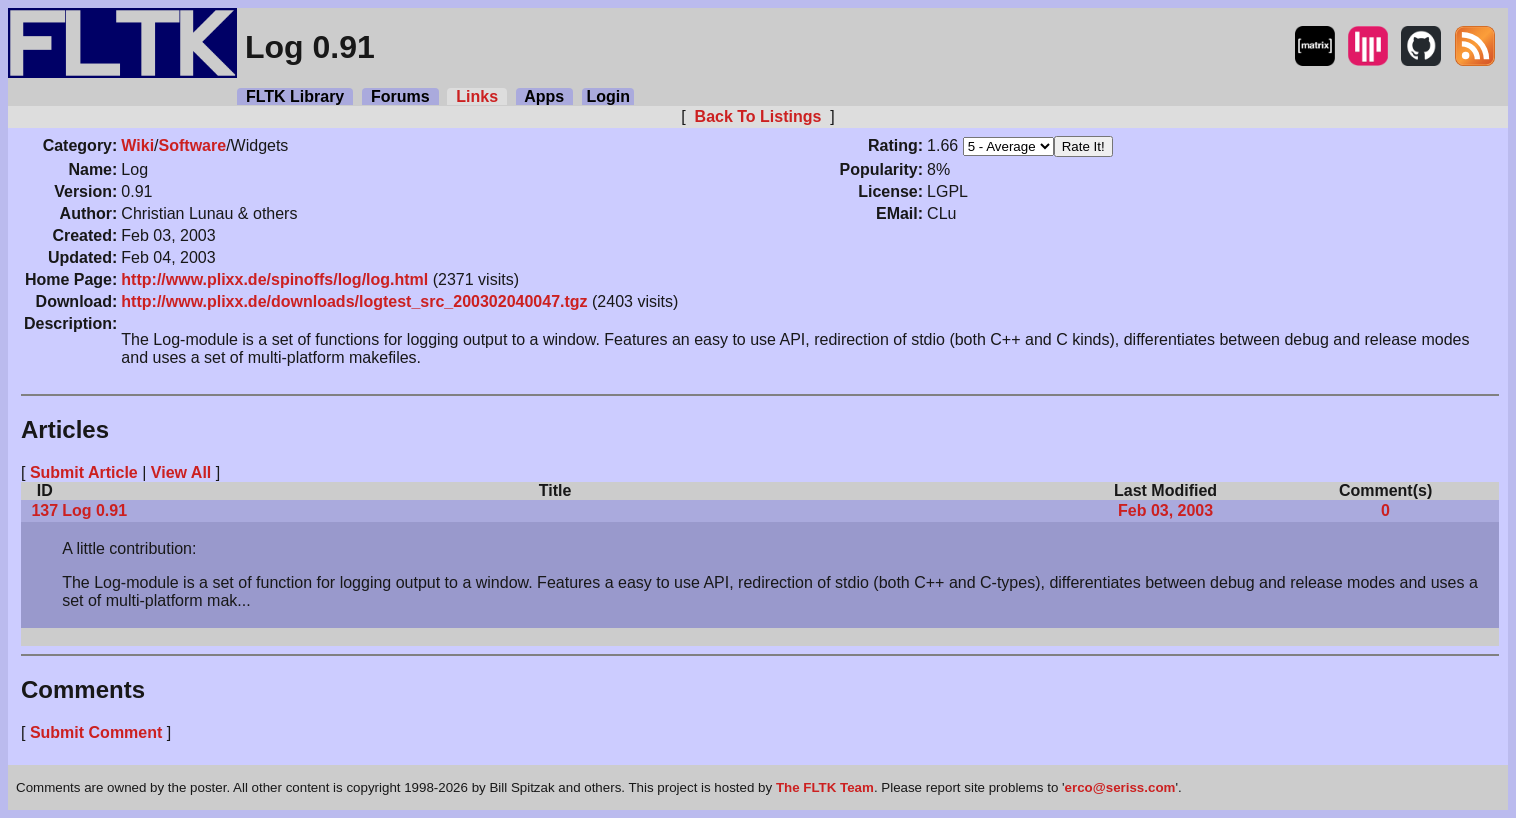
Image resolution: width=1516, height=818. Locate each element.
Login (608, 96)
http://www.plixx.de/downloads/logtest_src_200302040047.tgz (354, 301)
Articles (65, 429)
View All (181, 472)
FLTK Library (295, 96)
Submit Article (84, 472)
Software (193, 145)
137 (44, 510)
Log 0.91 (94, 510)
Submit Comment (96, 732)
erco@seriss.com (1120, 787)
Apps (544, 96)
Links (477, 96)
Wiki (137, 145)
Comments (83, 689)
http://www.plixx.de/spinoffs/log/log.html (274, 279)
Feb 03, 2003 (1165, 510)
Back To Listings (758, 116)
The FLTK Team (825, 787)
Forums (400, 96)
